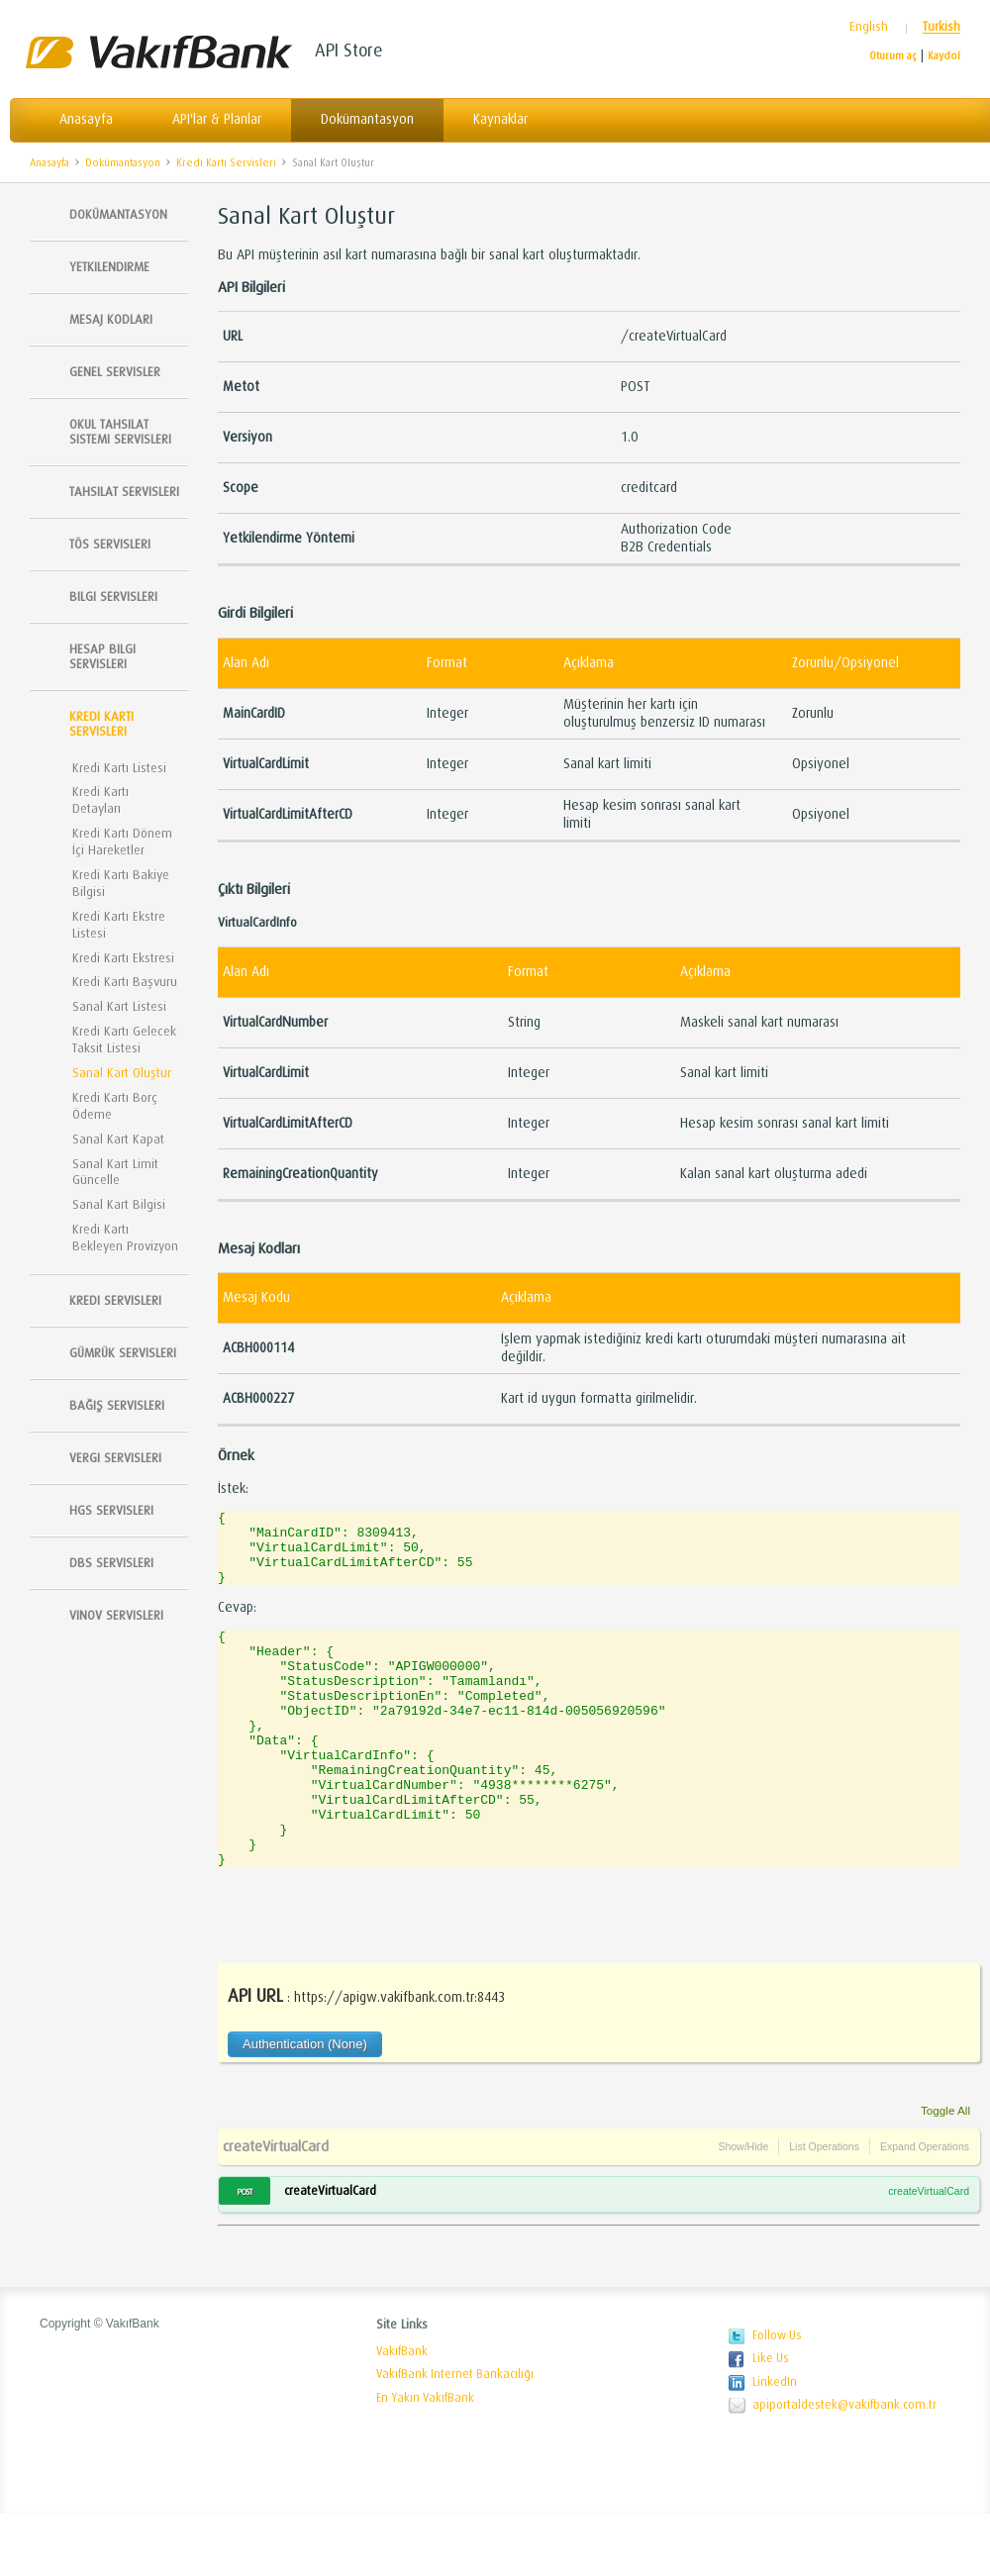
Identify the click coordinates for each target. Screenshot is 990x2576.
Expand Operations (924, 2209)
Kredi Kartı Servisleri (226, 162)
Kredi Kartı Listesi (119, 767)
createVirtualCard (276, 2209)
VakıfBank (402, 2414)
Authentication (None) (305, 2106)
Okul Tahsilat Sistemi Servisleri (120, 431)
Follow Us (777, 2398)
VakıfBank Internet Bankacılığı (455, 2436)
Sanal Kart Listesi (119, 1006)
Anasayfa (86, 119)
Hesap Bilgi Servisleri (102, 656)
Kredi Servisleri (115, 1300)
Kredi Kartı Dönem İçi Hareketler (122, 841)
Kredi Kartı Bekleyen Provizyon (125, 1237)
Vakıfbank (158, 52)
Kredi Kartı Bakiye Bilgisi (120, 883)
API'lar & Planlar (216, 119)
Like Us (770, 2420)
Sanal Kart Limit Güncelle (115, 1172)
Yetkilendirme (109, 266)
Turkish (941, 27)
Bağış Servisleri (116, 1405)
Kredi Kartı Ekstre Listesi (118, 925)
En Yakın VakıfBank (425, 2460)
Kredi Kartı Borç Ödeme (114, 1106)
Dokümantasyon (367, 119)
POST (244, 2254)
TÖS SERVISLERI (109, 544)
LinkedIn (774, 2444)
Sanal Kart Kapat (118, 1139)
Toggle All (945, 2172)
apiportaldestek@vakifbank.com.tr (844, 2467)
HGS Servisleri (111, 1510)
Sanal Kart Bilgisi (118, 1204)
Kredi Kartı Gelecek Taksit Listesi (124, 1039)
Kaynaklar (500, 119)
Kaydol (944, 56)
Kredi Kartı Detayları (100, 800)
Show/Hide (743, 2209)
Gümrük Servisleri (122, 1352)
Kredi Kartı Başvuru (124, 981)
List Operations (824, 2209)
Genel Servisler (114, 371)
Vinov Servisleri (116, 1615)
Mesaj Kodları (110, 319)
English (868, 27)
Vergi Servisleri (115, 1457)
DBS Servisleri (111, 1562)
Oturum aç (893, 56)
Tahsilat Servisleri (124, 491)
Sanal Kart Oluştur (333, 162)
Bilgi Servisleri (113, 596)
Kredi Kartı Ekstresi (123, 957)
